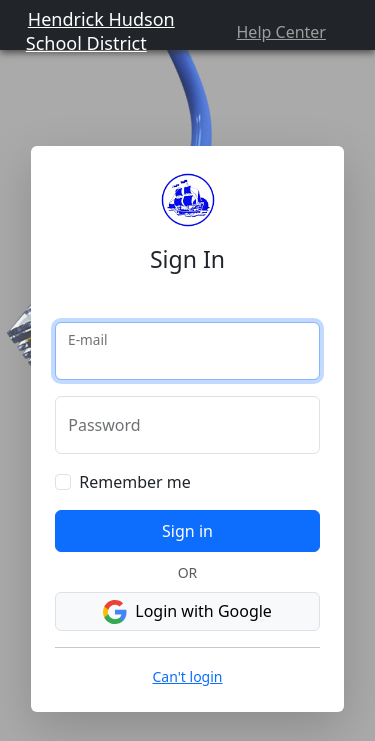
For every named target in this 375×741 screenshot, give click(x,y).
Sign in (187, 531)
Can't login (187, 676)
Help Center (281, 32)
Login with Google (187, 612)
